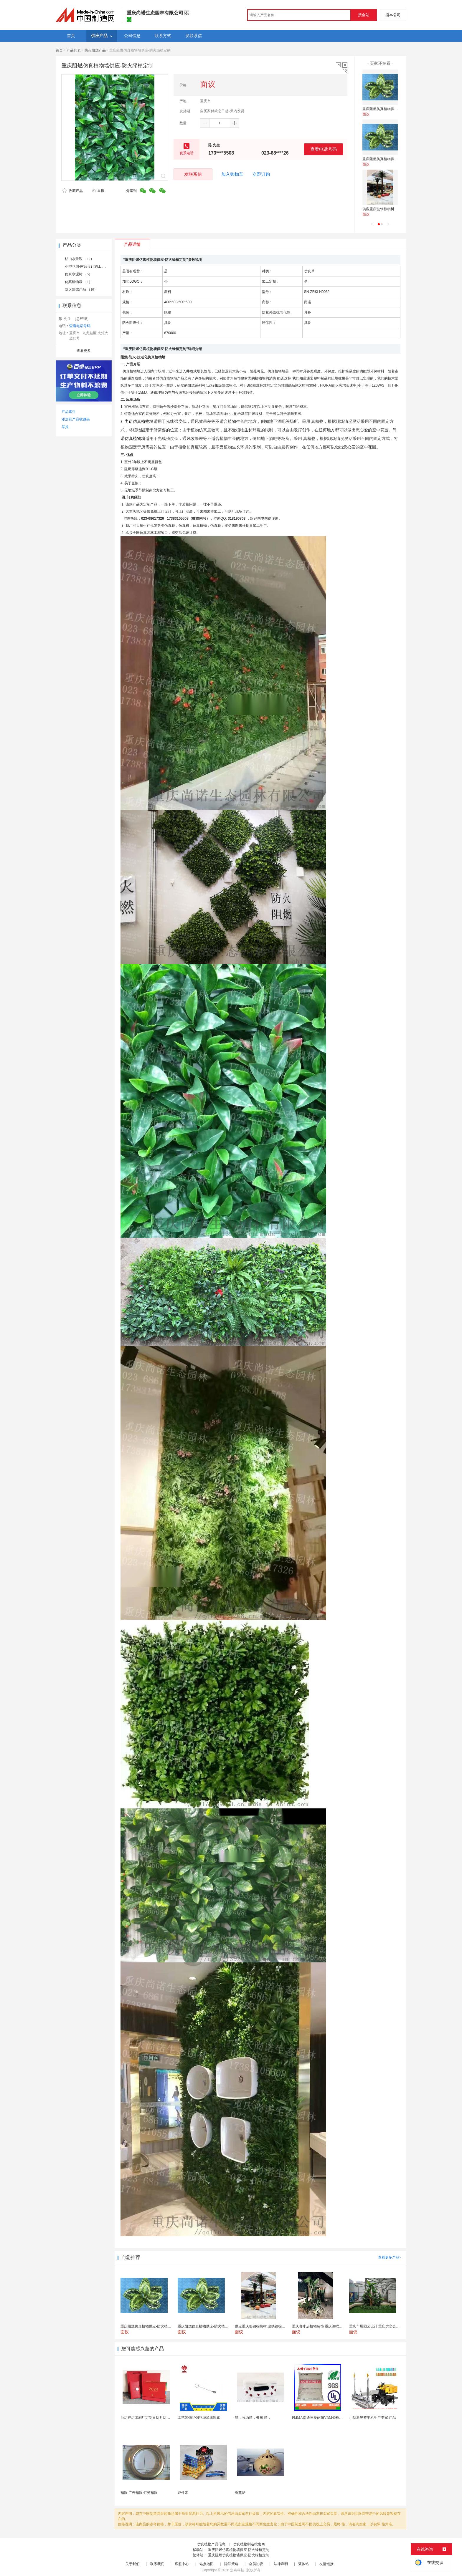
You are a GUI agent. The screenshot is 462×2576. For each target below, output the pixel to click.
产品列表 (74, 50)
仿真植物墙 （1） (78, 282)
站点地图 (206, 2564)
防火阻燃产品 (95, 50)
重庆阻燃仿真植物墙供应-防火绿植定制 (238, 2550)
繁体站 (303, 2564)
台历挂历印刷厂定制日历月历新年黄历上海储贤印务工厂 (165, 2418)
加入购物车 (232, 174)
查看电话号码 (323, 149)
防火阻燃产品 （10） (81, 289)
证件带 (183, 2493)
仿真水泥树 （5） (78, 274)
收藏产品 (72, 191)
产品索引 (69, 412)
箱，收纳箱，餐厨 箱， (253, 2418)
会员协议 (256, 2564)
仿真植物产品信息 (211, 2544)
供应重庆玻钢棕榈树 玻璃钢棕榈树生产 (392, 209)
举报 (98, 191)
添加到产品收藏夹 (76, 419)
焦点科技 (237, 2570)
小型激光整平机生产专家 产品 (372, 2418)
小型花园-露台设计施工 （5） (88, 266)
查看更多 (84, 351)
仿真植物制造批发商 (249, 2544)
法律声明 (281, 2564)
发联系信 (193, 174)
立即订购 (261, 174)
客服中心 (182, 2564)
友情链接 (326, 2564)
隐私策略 (231, 2564)
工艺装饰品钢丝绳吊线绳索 (199, 2418)
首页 (59, 50)
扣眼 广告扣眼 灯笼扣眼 (139, 2493)
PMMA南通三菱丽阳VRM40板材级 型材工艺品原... (331, 2418)
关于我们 (133, 2564)
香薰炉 (240, 2493)
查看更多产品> (389, 2257)
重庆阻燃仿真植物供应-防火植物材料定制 (394, 109)
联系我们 (157, 2564)
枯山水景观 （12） (79, 259)
